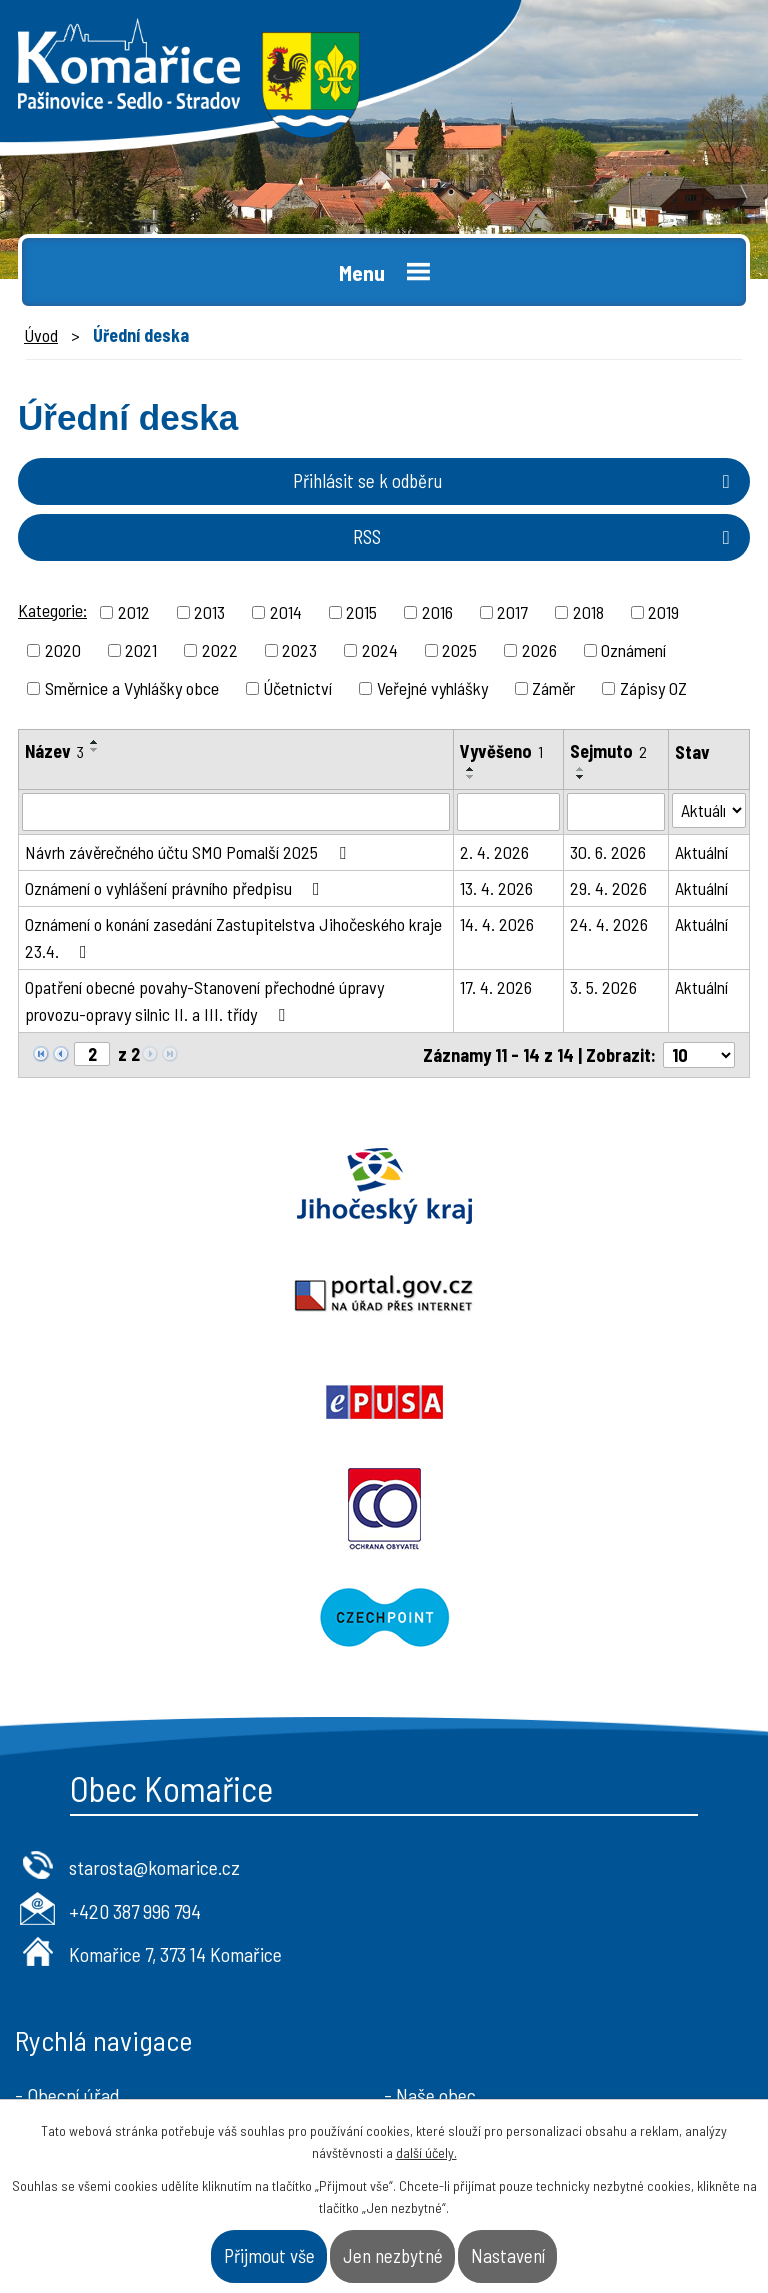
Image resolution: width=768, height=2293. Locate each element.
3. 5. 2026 (603, 987)
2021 (141, 650)
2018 (588, 612)
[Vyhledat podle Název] (236, 812)
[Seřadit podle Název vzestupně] (95, 742)
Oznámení (633, 650)
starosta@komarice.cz (154, 1651)
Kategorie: (52, 610)
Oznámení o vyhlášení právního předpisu (176, 888)
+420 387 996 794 (135, 1695)
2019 (663, 612)
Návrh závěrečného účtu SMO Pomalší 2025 (189, 852)
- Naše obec (430, 1879)
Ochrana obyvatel (576, 1294)
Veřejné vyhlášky (432, 688)
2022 (220, 650)
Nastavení (508, 2255)
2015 (361, 612)
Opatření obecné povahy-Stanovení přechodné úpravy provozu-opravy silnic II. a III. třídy (204, 1000)
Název (54, 751)
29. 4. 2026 (608, 888)
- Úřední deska (71, 1911)
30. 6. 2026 (608, 852)
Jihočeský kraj (192, 1186)
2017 (512, 612)
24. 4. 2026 (609, 924)
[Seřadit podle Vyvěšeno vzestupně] (471, 769)
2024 (380, 650)
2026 (539, 650)
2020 (63, 650)
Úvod (41, 335)
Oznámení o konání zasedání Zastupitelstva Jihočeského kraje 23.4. (233, 937)
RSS (545, 536)
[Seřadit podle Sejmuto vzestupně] (581, 769)
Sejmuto (608, 751)
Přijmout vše (269, 2255)
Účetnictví (297, 688)
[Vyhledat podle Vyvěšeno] (509, 812)
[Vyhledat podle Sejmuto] (616, 812)
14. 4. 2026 (497, 924)
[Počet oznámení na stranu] (699, 1055)
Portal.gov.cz (576, 1186)
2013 (209, 612)
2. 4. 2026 (494, 852)
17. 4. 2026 (496, 987)
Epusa (192, 1294)
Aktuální (701, 852)
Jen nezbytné (393, 2255)
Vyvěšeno (501, 751)
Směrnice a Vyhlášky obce (132, 688)
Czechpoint (384, 1402)
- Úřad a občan (441, 1911)
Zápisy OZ (653, 688)
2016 (437, 612)
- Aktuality (55, 1943)
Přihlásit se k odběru (515, 480)
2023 (299, 650)
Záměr (553, 688)
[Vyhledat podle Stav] (709, 810)
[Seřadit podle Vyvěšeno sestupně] (471, 777)
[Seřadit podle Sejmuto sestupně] (581, 777)
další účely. (426, 2152)
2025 (459, 650)
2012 (134, 612)
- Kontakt (421, 1943)
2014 (286, 612)
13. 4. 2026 (496, 888)
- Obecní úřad (67, 1879)
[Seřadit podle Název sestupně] (95, 750)
